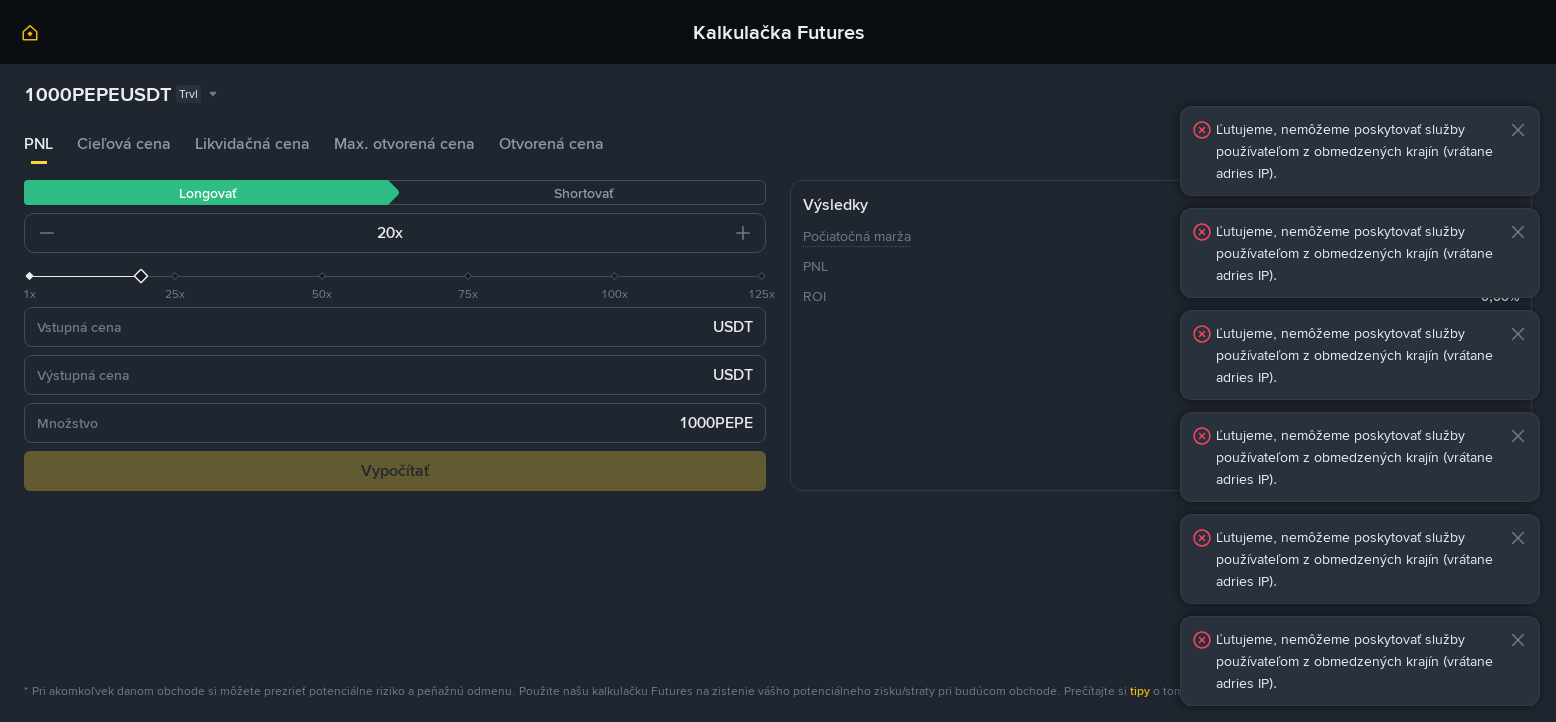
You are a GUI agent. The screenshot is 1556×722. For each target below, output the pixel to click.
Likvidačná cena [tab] (252, 143)
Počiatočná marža (857, 236)
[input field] (226, 233)
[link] (30, 36)
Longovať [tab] (207, 193)
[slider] (395, 276)
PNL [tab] (38, 143)
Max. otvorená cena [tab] (404, 143)
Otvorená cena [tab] (551, 143)
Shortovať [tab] (583, 193)
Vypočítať (395, 470)
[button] (47, 233)
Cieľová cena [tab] (124, 143)
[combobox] (122, 94)
